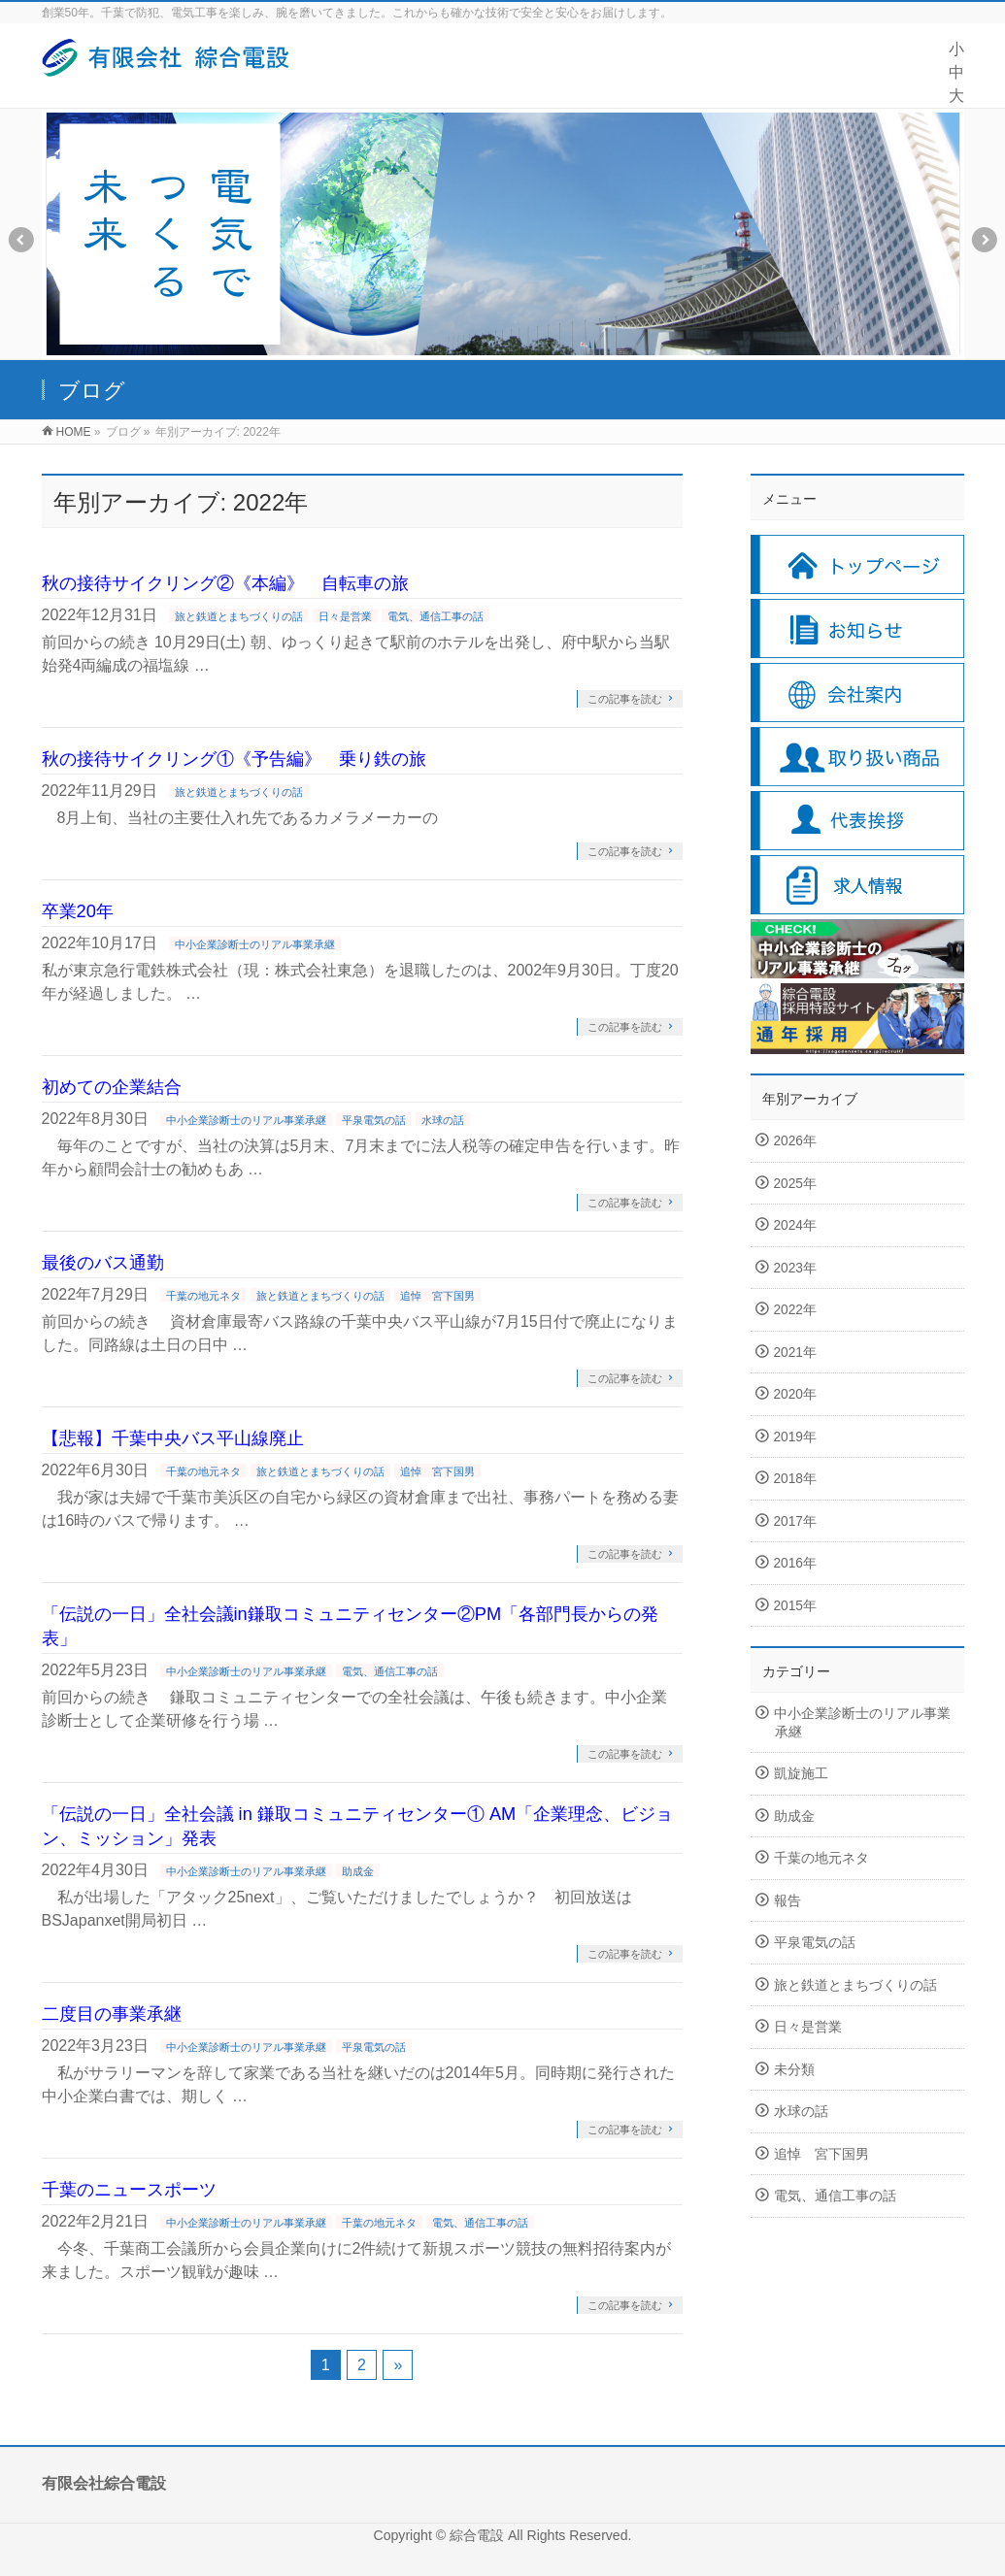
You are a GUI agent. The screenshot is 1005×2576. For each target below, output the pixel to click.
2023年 (795, 1268)
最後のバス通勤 (103, 1262)
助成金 (358, 1871)
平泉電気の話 (374, 1120)
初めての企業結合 (112, 1086)
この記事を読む (624, 699)
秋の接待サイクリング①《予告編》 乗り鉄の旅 (234, 758)
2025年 (795, 1183)
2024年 (795, 1225)
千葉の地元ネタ (203, 1296)
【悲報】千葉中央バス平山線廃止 (173, 1438)
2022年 (795, 1310)
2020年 (795, 1394)
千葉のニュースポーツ (129, 2189)
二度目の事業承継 (112, 2013)
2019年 (795, 1437)
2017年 (795, 1521)
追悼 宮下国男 (437, 1296)
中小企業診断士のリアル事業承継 (255, 944)
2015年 (795, 1606)
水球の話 (442, 1120)
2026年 (795, 1141)
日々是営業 (345, 616)
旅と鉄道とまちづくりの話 (239, 616)
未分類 (794, 2070)
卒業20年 (78, 911)
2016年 (795, 1563)
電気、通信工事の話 (435, 616)
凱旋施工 (801, 1774)
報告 (787, 1901)
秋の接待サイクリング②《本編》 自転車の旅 (225, 583)
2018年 (795, 1478)
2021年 (795, 1352)
